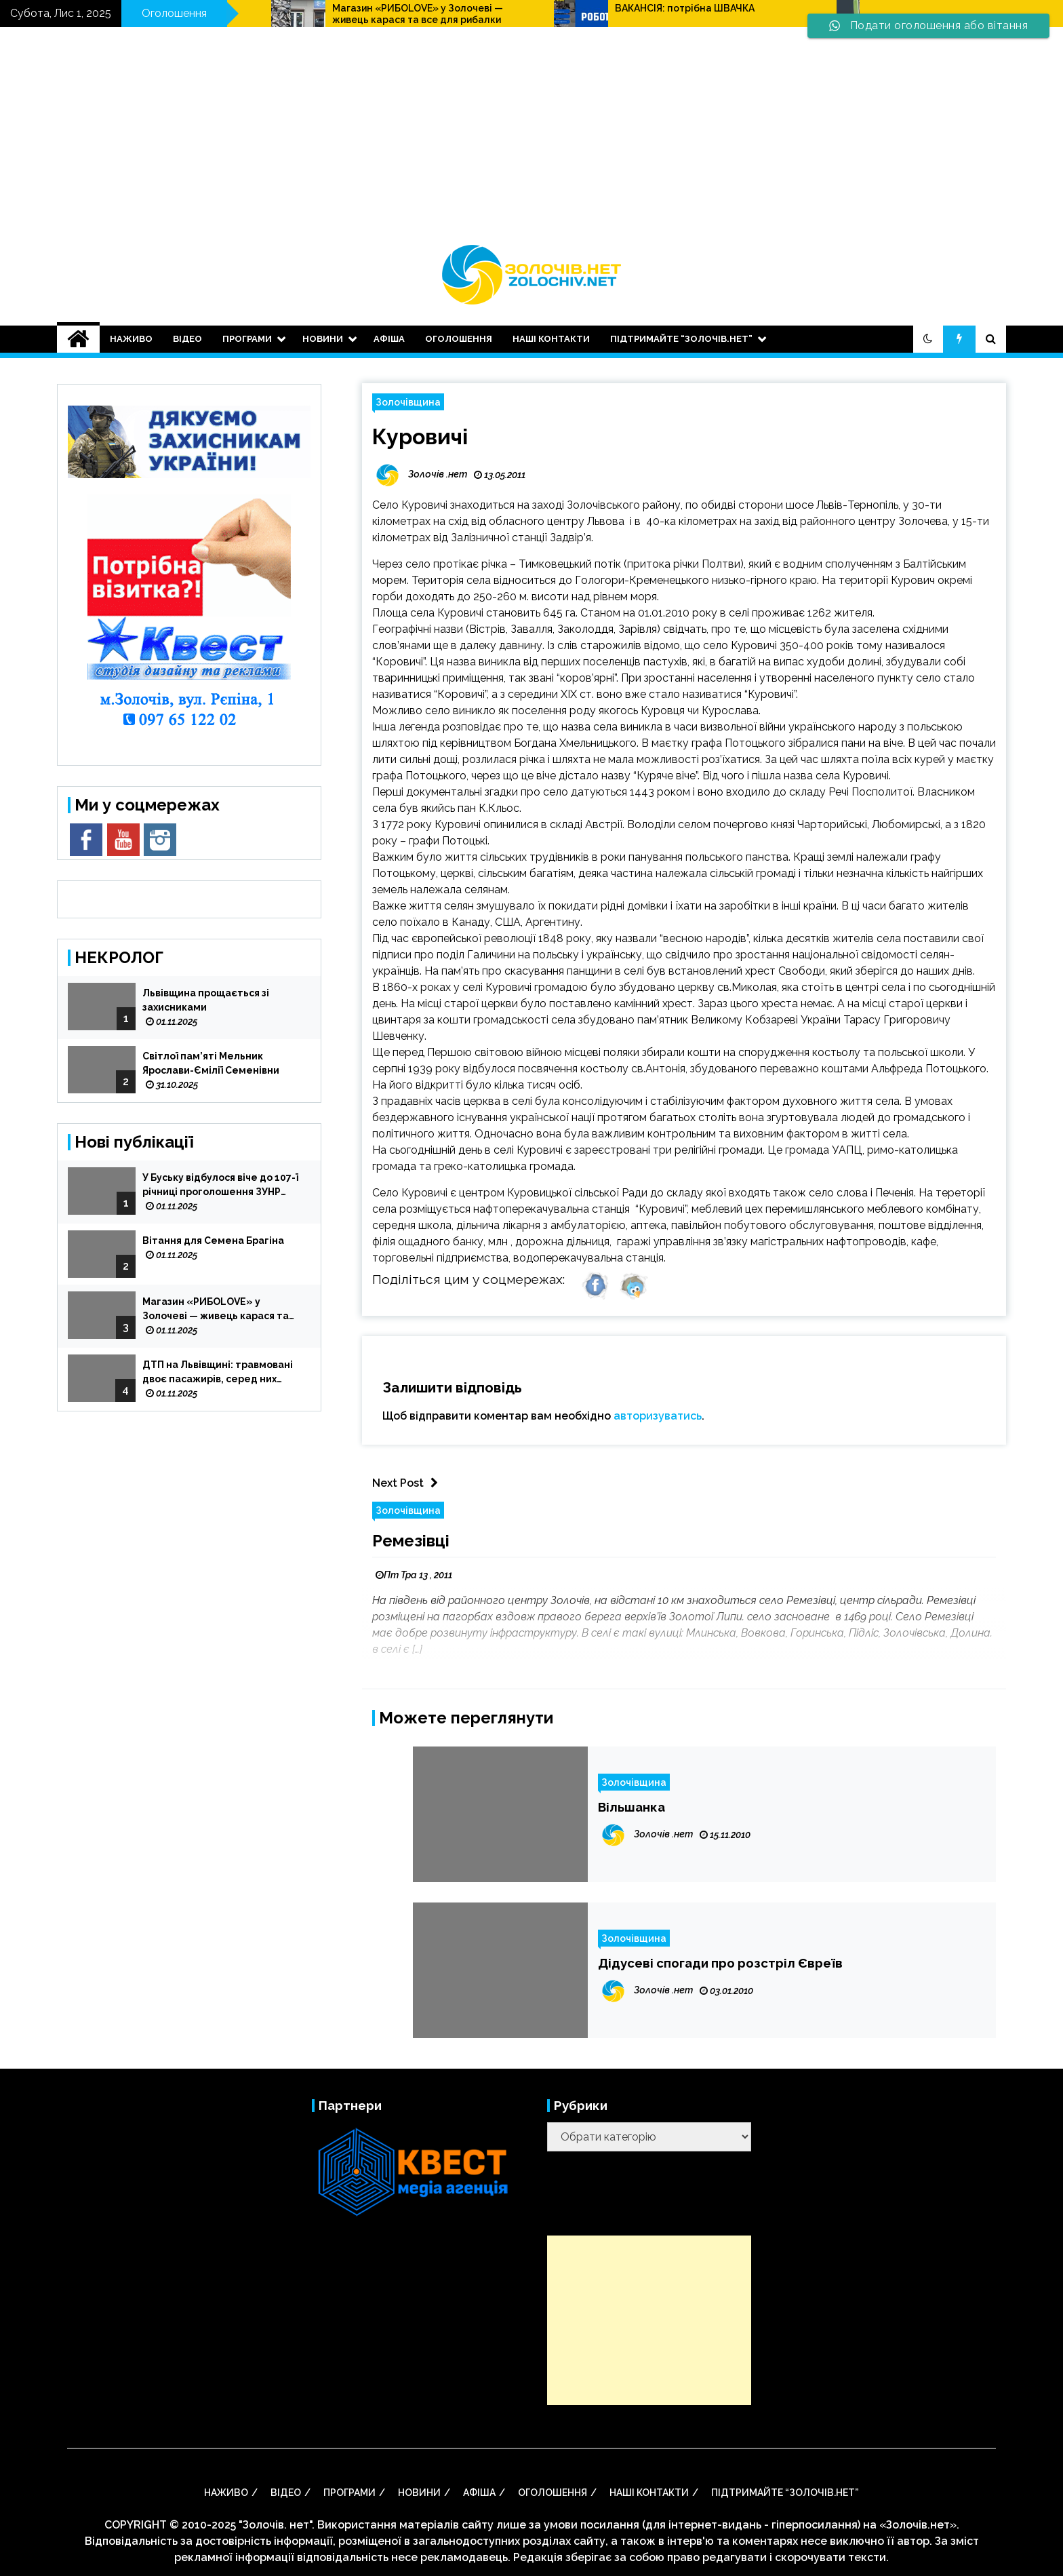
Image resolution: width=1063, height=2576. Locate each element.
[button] (928, 339)
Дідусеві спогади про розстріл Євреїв (720, 1962)
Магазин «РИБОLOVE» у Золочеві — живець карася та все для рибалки (596, 14)
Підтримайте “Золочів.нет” (681, 339)
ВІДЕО (187, 339)
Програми (247, 339)
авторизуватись (658, 1415)
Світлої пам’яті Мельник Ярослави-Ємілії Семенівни (210, 1063)
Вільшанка (631, 1806)
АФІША (389, 339)
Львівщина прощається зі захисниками (205, 1000)
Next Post (408, 1483)
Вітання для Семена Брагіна (213, 1240)
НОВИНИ (322, 339)
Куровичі (420, 436)
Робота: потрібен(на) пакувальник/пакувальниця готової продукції (315, 14)
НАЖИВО (131, 339)
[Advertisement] (531, 142)
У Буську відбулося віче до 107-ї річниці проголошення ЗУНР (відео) (220, 1185)
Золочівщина (408, 402)
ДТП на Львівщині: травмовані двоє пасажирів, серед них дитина (217, 1372)
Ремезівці (410, 1540)
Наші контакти (551, 339)
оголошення (458, 339)
